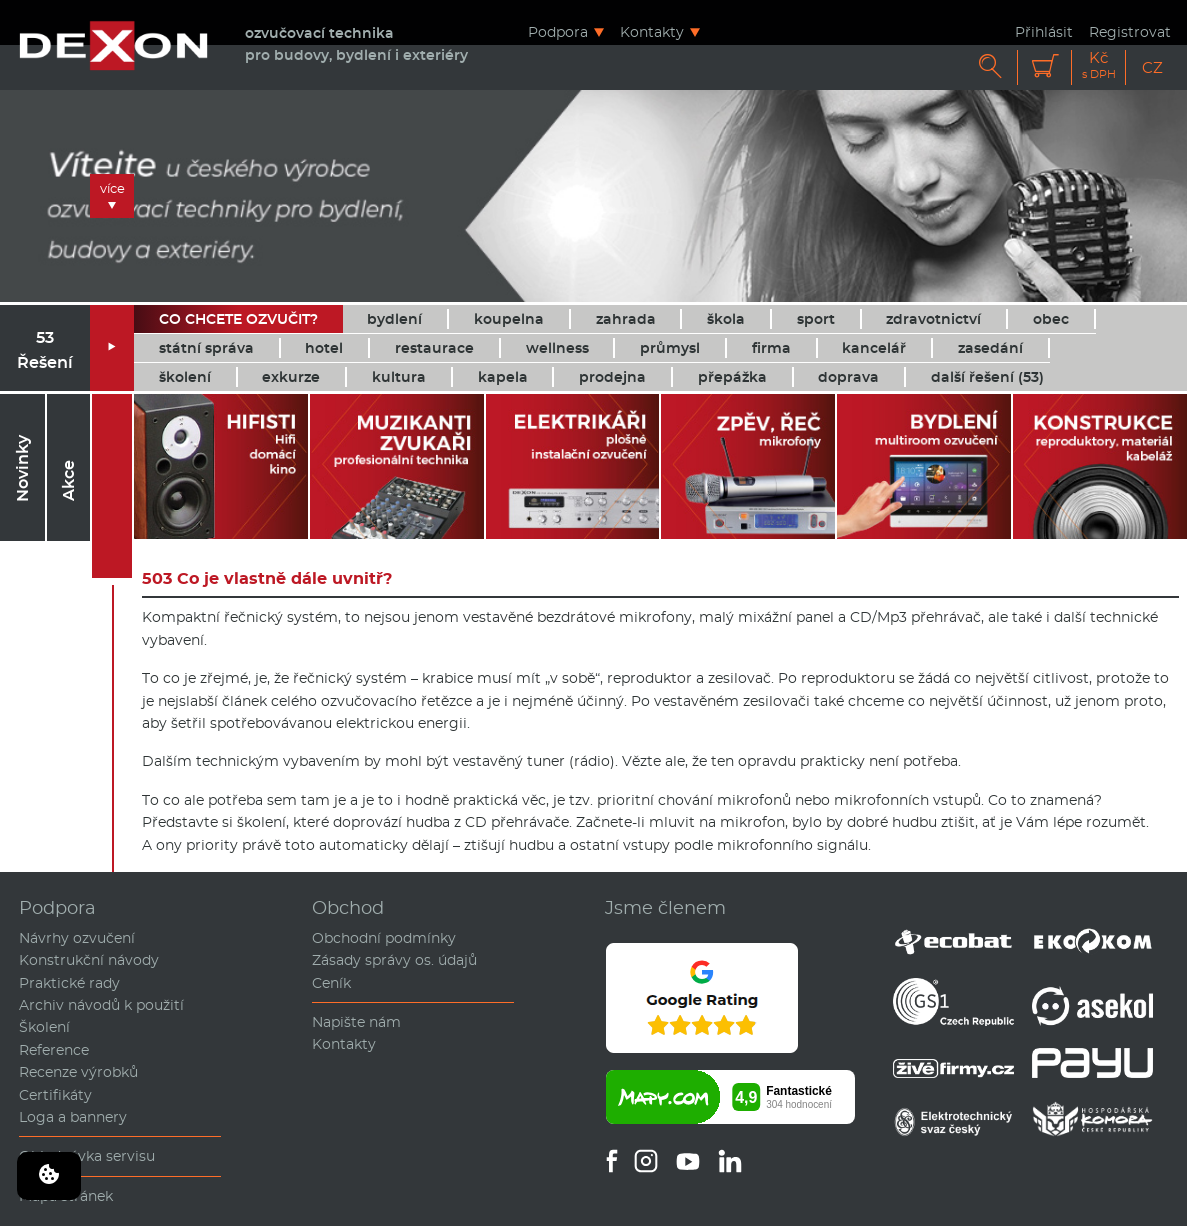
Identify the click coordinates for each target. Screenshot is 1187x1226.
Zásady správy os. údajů (394, 960)
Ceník (331, 983)
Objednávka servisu (87, 1156)
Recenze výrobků (78, 1072)
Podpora (558, 31)
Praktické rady (69, 983)
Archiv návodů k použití (101, 1005)
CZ (1152, 67)
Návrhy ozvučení (77, 938)
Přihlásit (1044, 31)
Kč (1099, 65)
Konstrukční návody (89, 960)
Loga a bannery (73, 1117)
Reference (54, 1050)
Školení (44, 1027)
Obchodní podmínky (384, 938)
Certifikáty (55, 1095)
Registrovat (1130, 31)
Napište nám (356, 1022)
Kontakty (652, 31)
